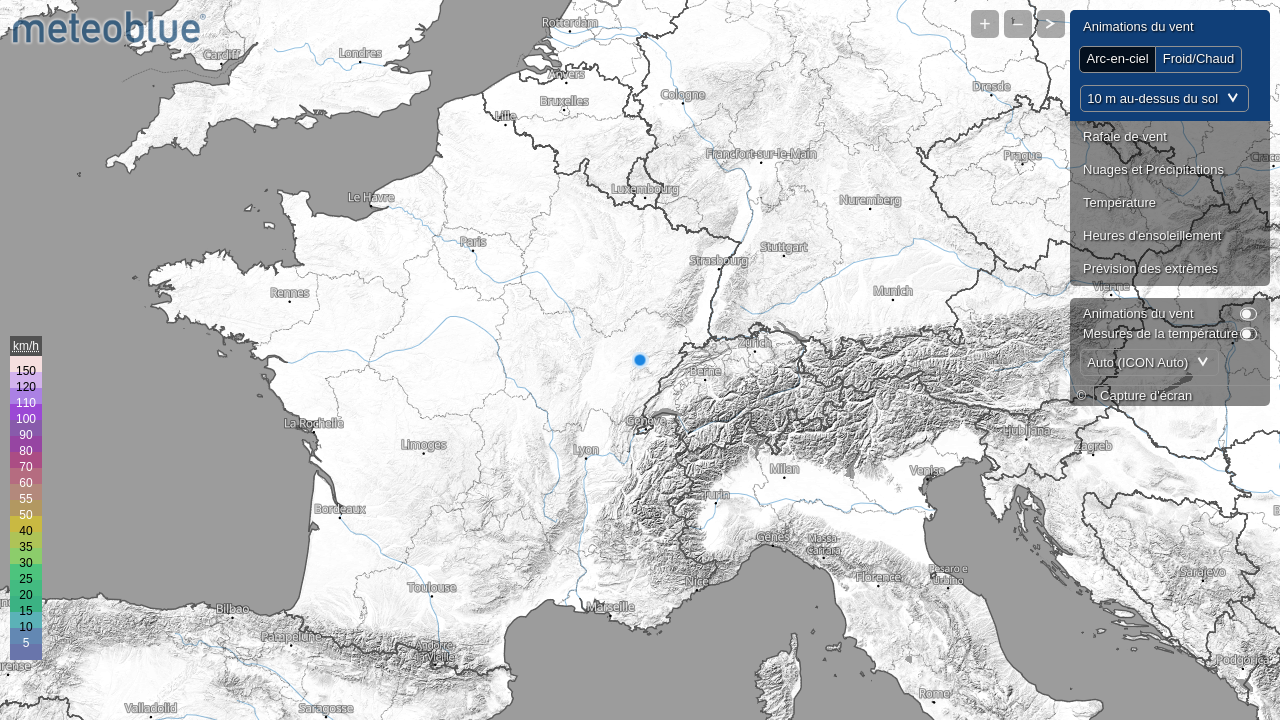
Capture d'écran (1146, 395)
